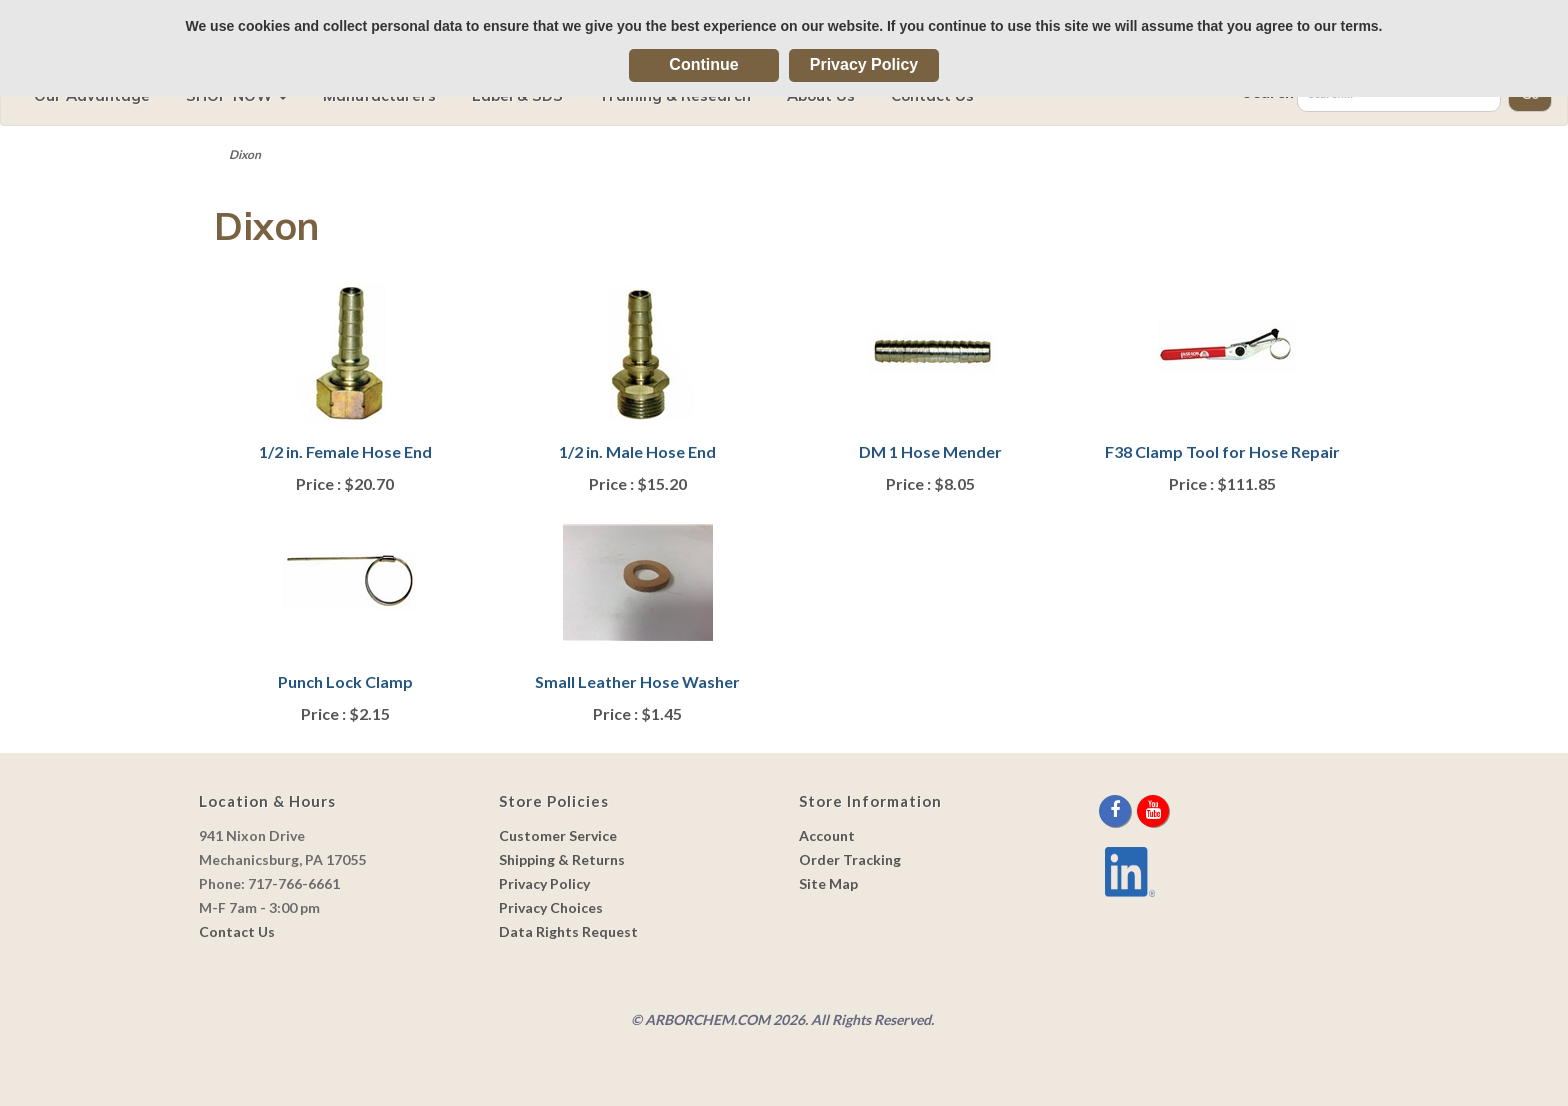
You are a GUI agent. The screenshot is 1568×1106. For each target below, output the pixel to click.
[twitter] (1135, 810)
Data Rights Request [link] (568, 931)
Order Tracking (850, 859)
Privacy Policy (864, 64)
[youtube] (1153, 810)
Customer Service (558, 835)
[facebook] (1116, 810)
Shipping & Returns (562, 859)
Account (827, 835)
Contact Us (237, 931)
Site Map (828, 883)
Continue (703, 64)
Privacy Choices (551, 907)
